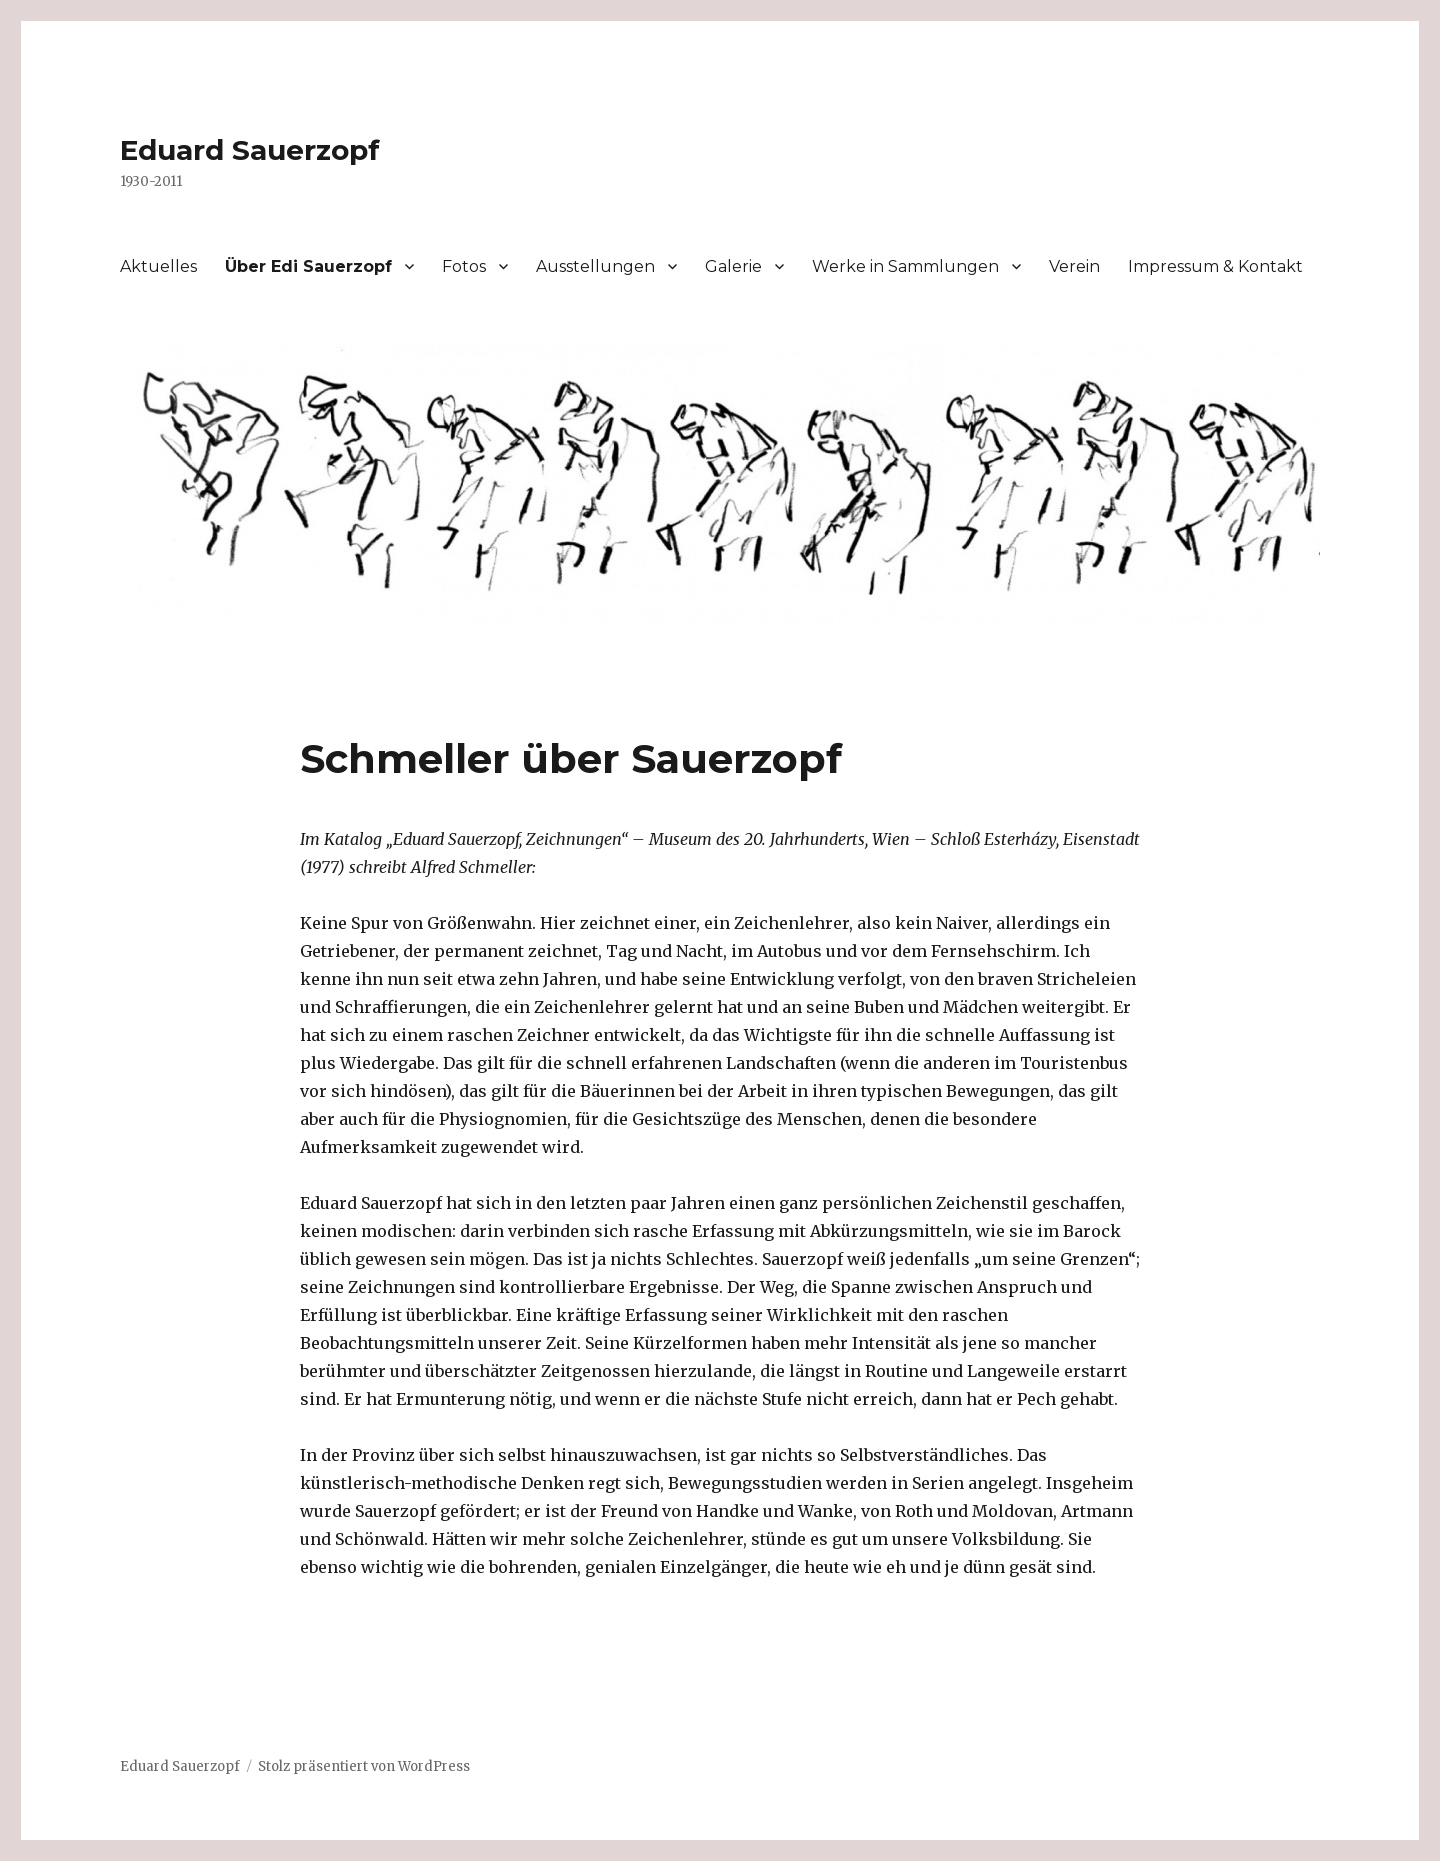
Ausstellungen (595, 266)
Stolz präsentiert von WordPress (364, 1766)
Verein (1074, 266)
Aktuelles (158, 266)
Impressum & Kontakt (1215, 266)
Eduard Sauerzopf (250, 150)
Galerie (733, 266)
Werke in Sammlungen (905, 266)
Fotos (464, 266)
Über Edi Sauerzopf (308, 266)
